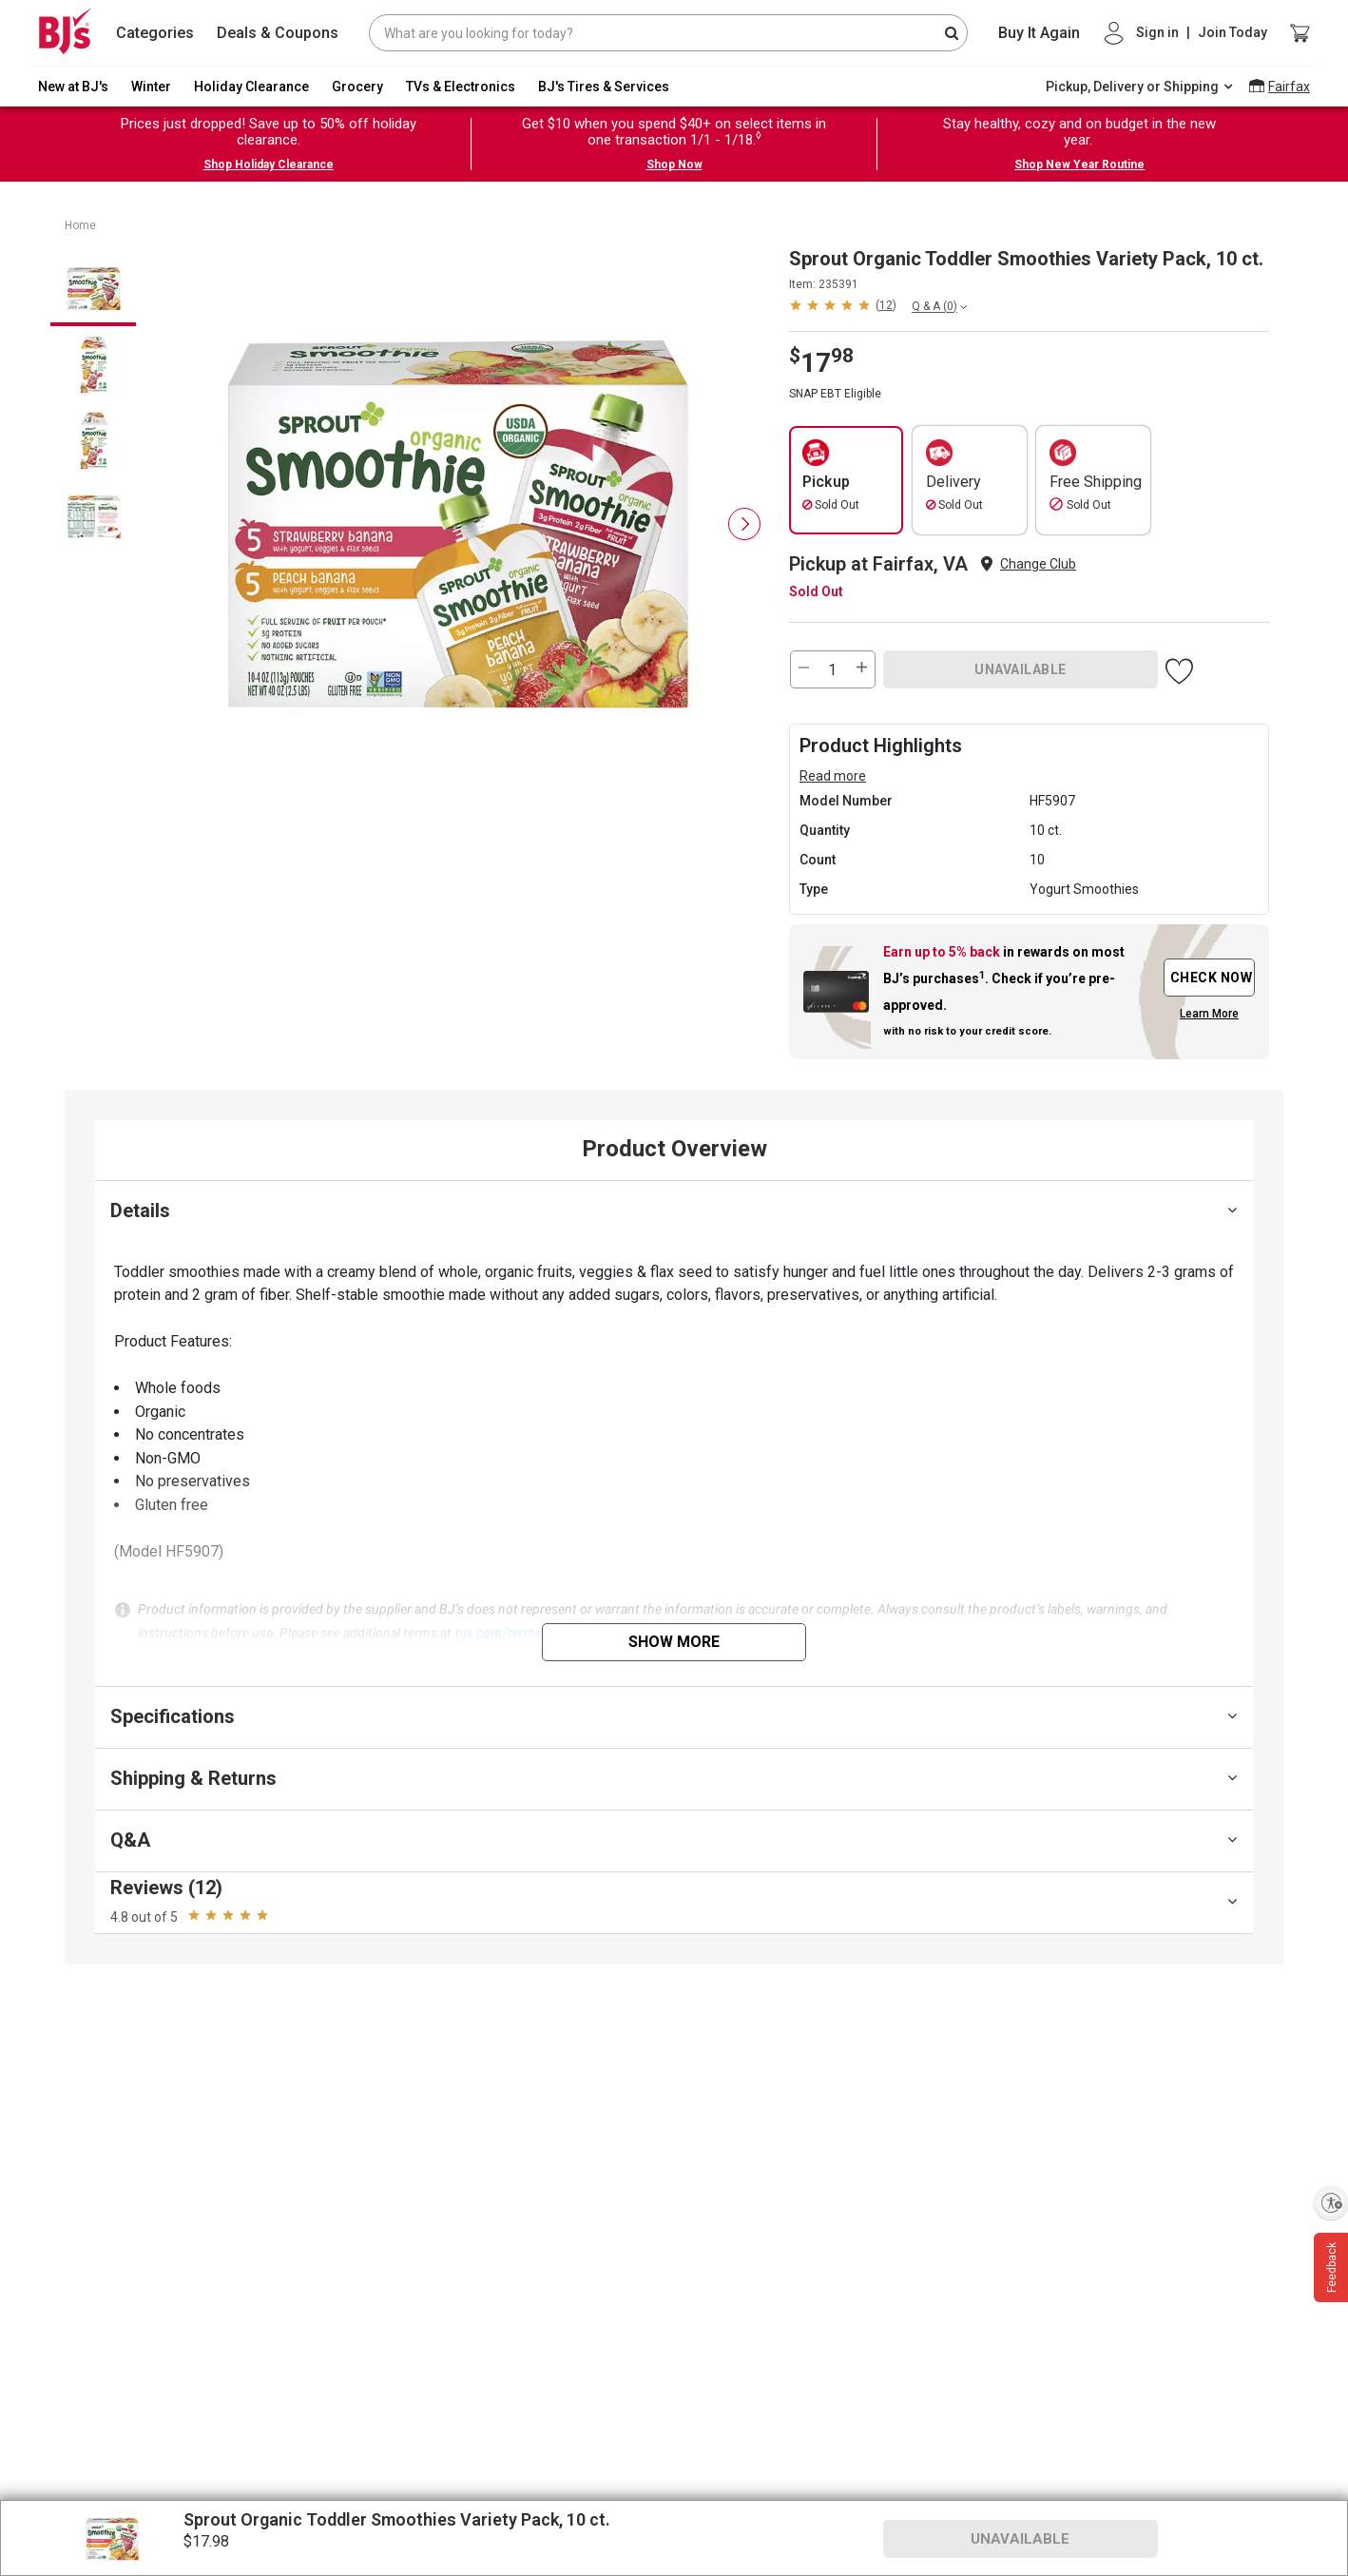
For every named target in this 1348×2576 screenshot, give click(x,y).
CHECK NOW (1211, 977)
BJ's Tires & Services (603, 86)
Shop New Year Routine (1079, 164)
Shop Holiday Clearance (268, 164)
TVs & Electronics (460, 86)
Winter (151, 86)
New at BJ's (73, 86)
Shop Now (674, 164)
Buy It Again (1039, 33)
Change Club (1038, 563)
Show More (674, 1642)
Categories (155, 33)
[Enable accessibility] (1331, 2202)
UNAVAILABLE (1020, 669)
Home (80, 225)
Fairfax (1289, 86)
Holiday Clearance (251, 86)
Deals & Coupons (277, 33)
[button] (842, 305)
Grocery (357, 86)
